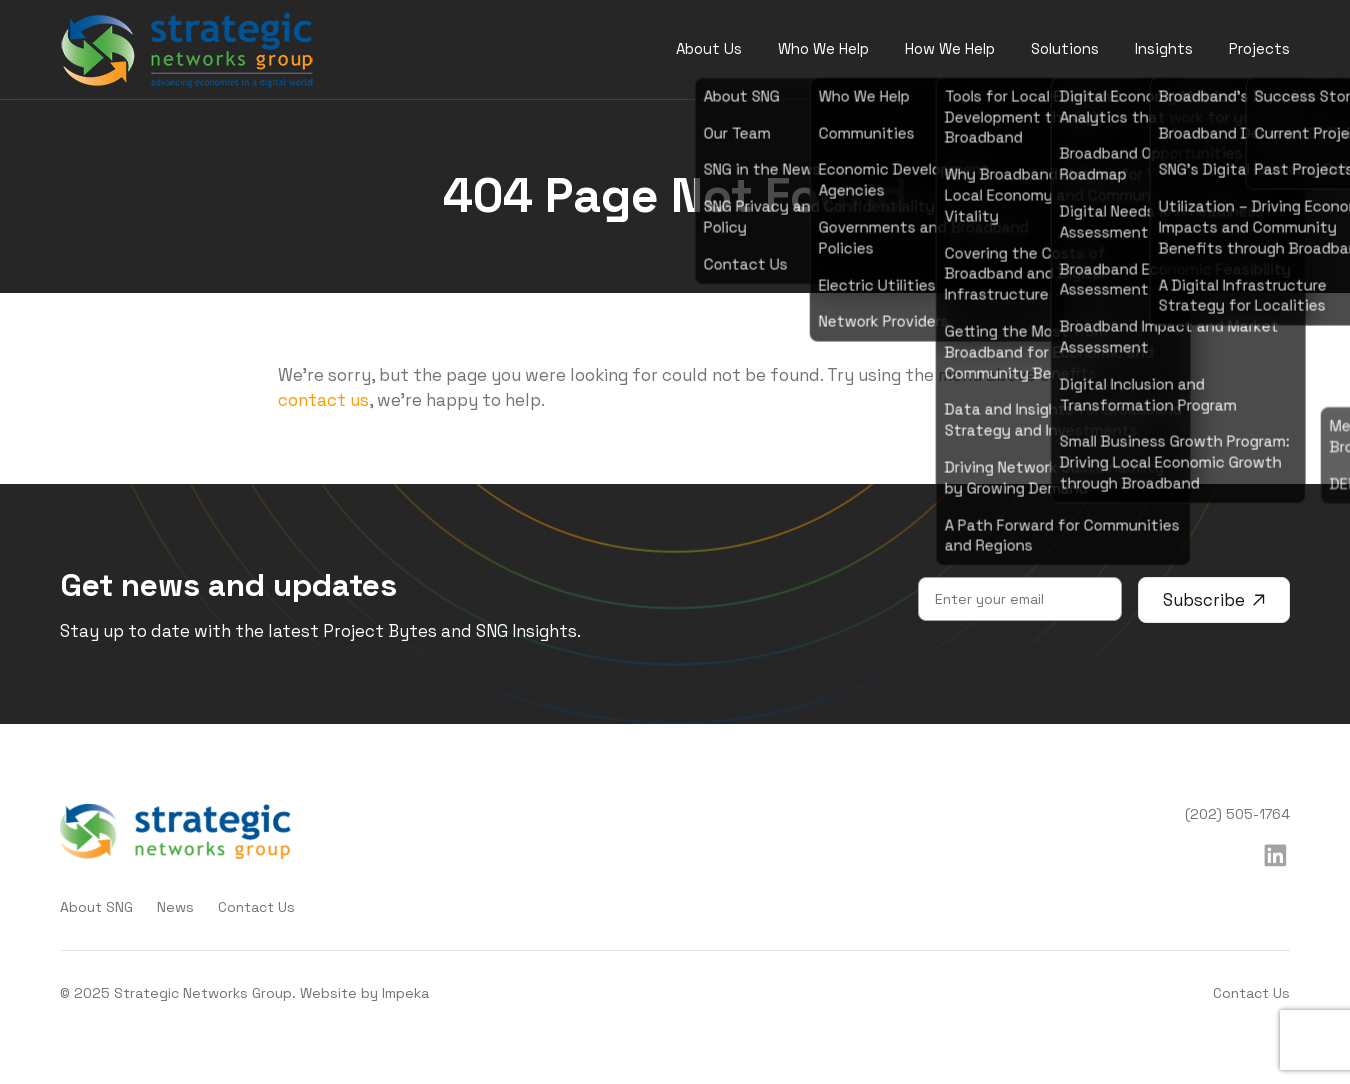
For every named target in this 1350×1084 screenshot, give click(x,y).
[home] (187, 50)
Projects (1259, 48)
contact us (323, 400)
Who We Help (823, 48)
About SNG (96, 907)
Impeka (405, 993)
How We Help (950, 48)
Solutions (1065, 48)
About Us (709, 48)
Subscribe (1214, 600)
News (175, 907)
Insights (1164, 48)
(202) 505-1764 (1237, 814)
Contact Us (256, 907)
